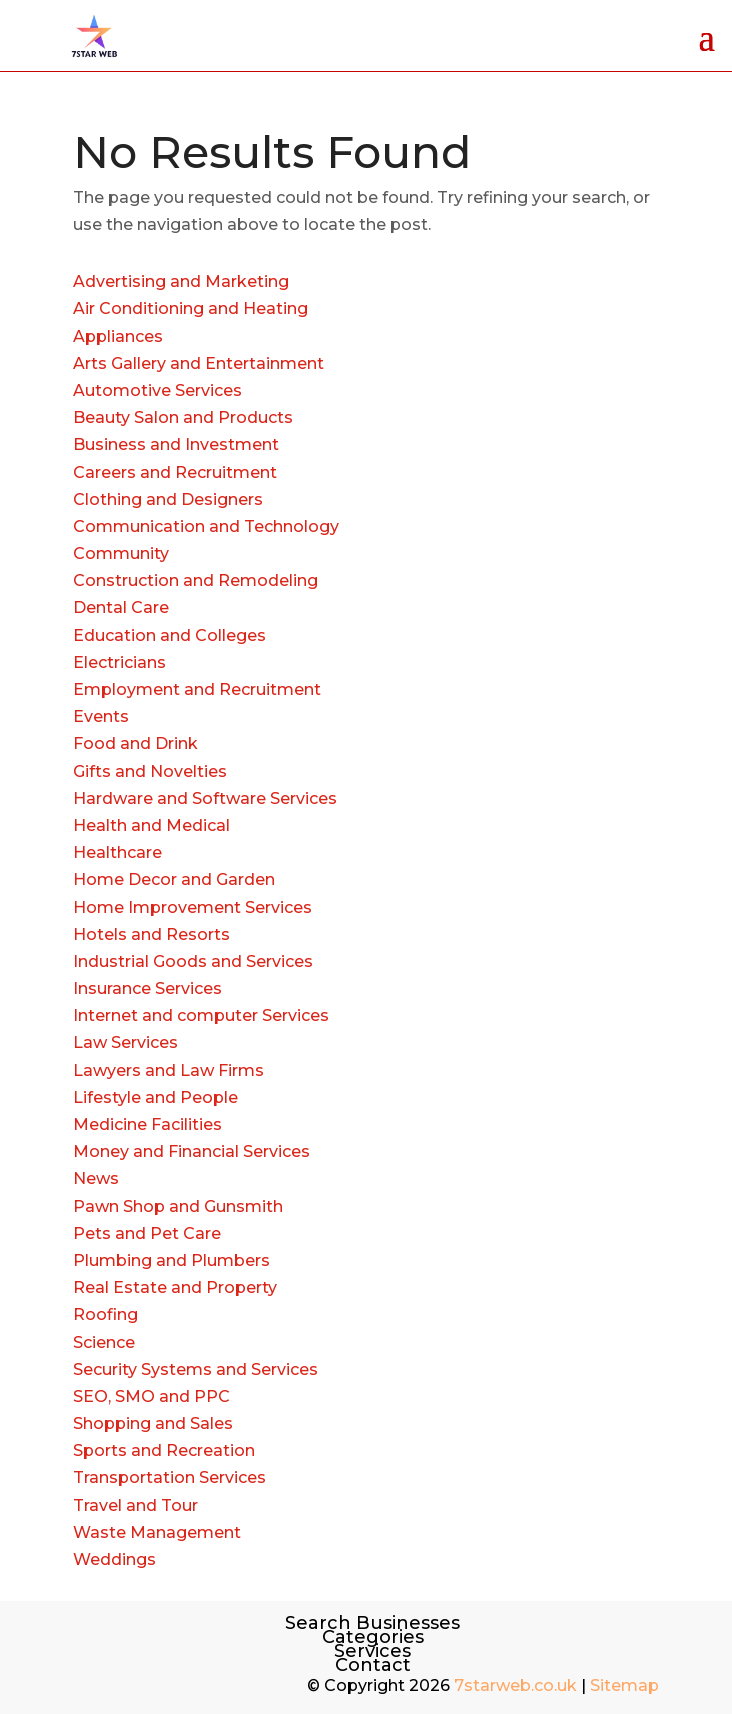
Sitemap (624, 1685)
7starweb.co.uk (515, 1685)
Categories (373, 1637)
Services (372, 1651)
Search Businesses (372, 1623)
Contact (373, 1665)
